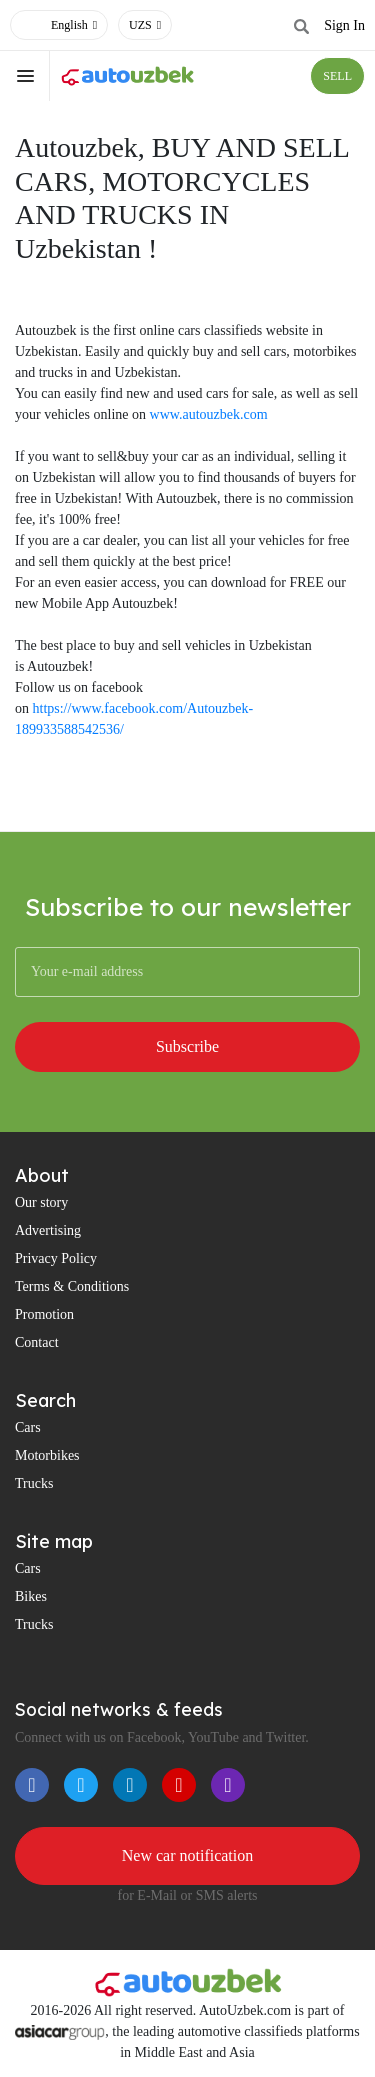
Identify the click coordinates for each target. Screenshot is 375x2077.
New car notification (188, 1855)
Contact (37, 1342)
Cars (28, 1427)
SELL (337, 76)
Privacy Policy (56, 1258)
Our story (41, 1202)
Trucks (34, 1483)
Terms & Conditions (72, 1286)
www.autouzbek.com (209, 414)
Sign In (344, 25)
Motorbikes (47, 1455)
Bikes (31, 1596)
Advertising (48, 1230)
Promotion (44, 1314)
